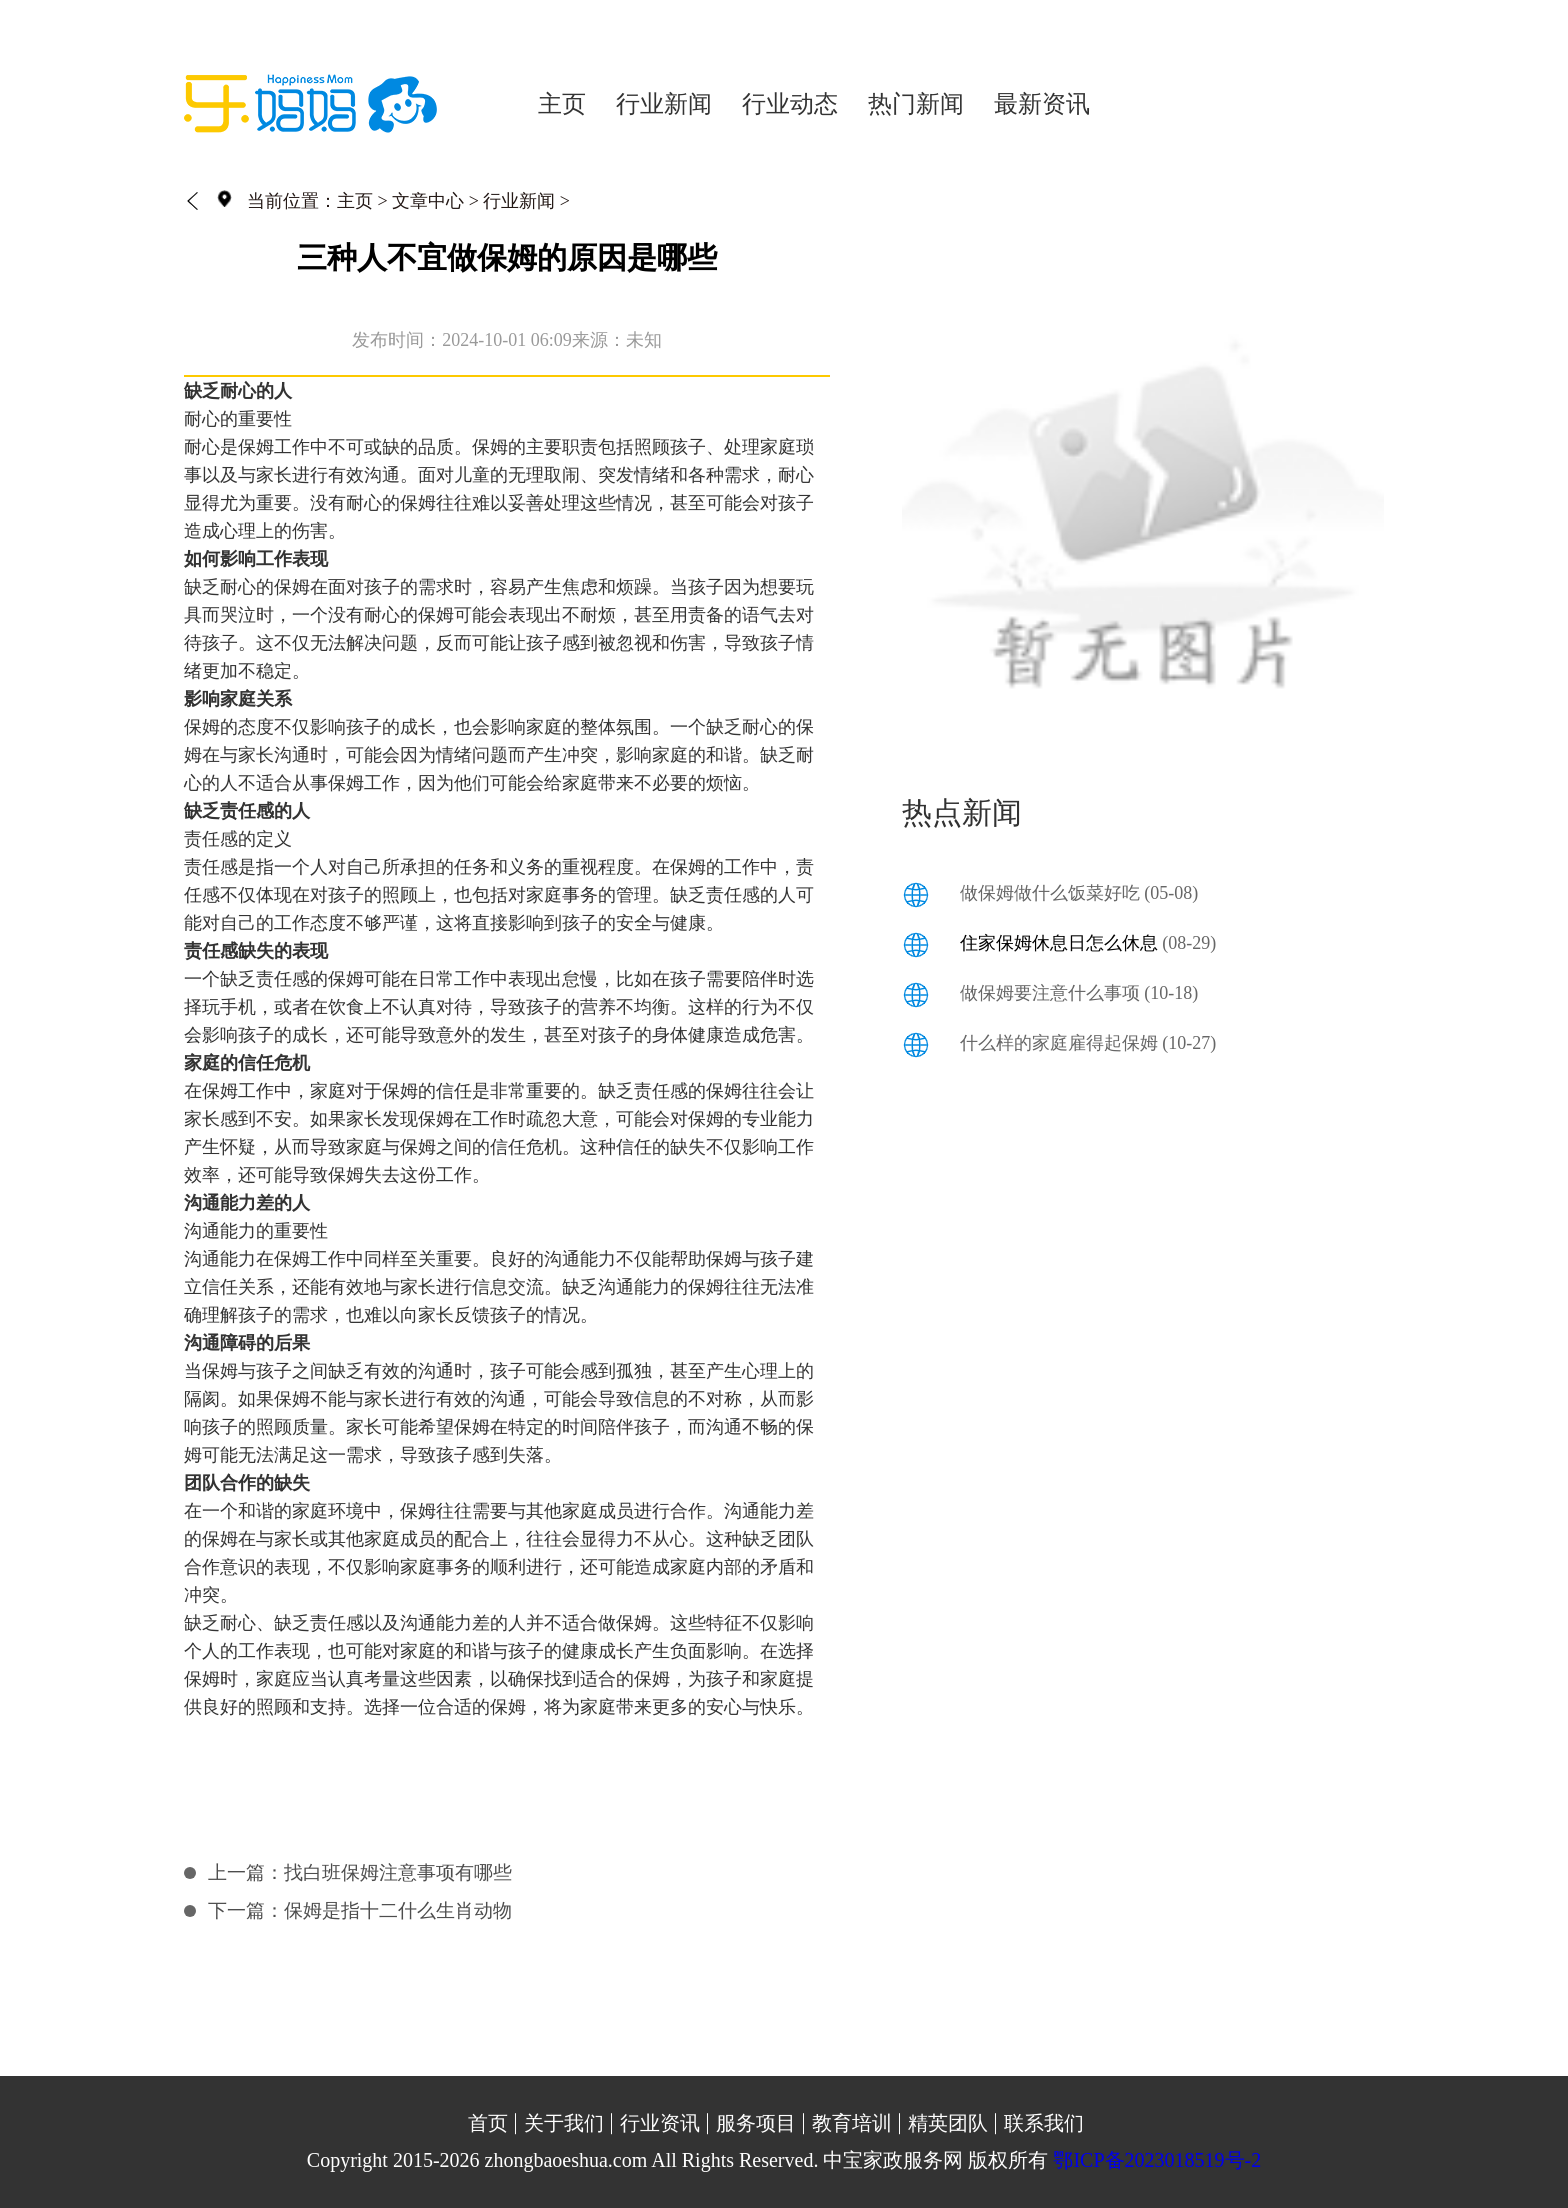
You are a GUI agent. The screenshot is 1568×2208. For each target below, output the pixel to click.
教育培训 (852, 2123)
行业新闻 (664, 104)
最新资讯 (1042, 104)
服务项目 (756, 2123)
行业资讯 (660, 2123)
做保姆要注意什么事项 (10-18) (1079, 993)
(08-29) (1088, 943)
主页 (562, 104)
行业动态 (790, 104)
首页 (488, 2123)
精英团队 (948, 2123)
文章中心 (428, 201)
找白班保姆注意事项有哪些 (398, 1872)
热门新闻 (916, 104)
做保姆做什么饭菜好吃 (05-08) (1079, 893)
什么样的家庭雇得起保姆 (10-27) (1088, 1043)
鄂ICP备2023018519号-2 (1157, 2160)
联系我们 (1044, 2123)
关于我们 (564, 2123)
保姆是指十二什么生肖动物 (398, 1910)
